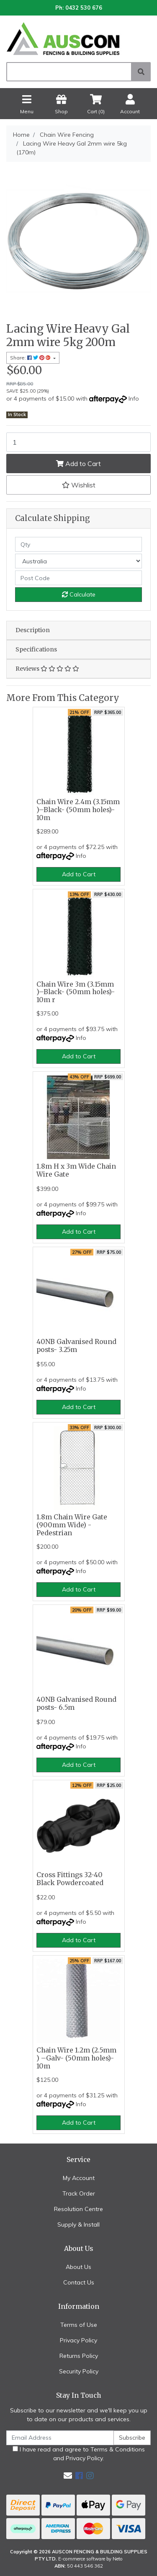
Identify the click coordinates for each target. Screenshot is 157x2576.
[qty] (78, 544)
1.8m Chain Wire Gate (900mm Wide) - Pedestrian (71, 1525)
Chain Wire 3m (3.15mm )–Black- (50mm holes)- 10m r (75, 992)
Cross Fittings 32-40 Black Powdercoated (69, 1879)
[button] (78, 485)
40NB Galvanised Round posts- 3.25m (76, 1346)
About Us (78, 2267)
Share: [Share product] (31, 357)
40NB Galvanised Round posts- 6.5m (76, 1703)
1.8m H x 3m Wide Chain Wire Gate (76, 1170)
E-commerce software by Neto (90, 2559)
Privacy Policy (78, 2340)
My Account (79, 2178)
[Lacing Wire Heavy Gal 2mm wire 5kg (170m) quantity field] (78, 442)
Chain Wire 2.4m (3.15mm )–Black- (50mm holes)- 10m (78, 810)
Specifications (36, 649)
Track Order (78, 2193)
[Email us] (68, 2475)
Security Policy (78, 2371)
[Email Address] (60, 2437)
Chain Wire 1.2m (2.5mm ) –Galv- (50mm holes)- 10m (76, 2058)
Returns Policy (78, 2356)
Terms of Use (78, 2325)
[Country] (78, 561)
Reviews (47, 668)
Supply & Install (78, 2224)
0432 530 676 (83, 7)
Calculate (78, 594)
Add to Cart (78, 463)
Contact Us (78, 2282)
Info (134, 398)
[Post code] (78, 577)
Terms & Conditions (117, 2449)
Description (32, 630)
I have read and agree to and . (79, 2454)
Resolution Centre (78, 2209)
